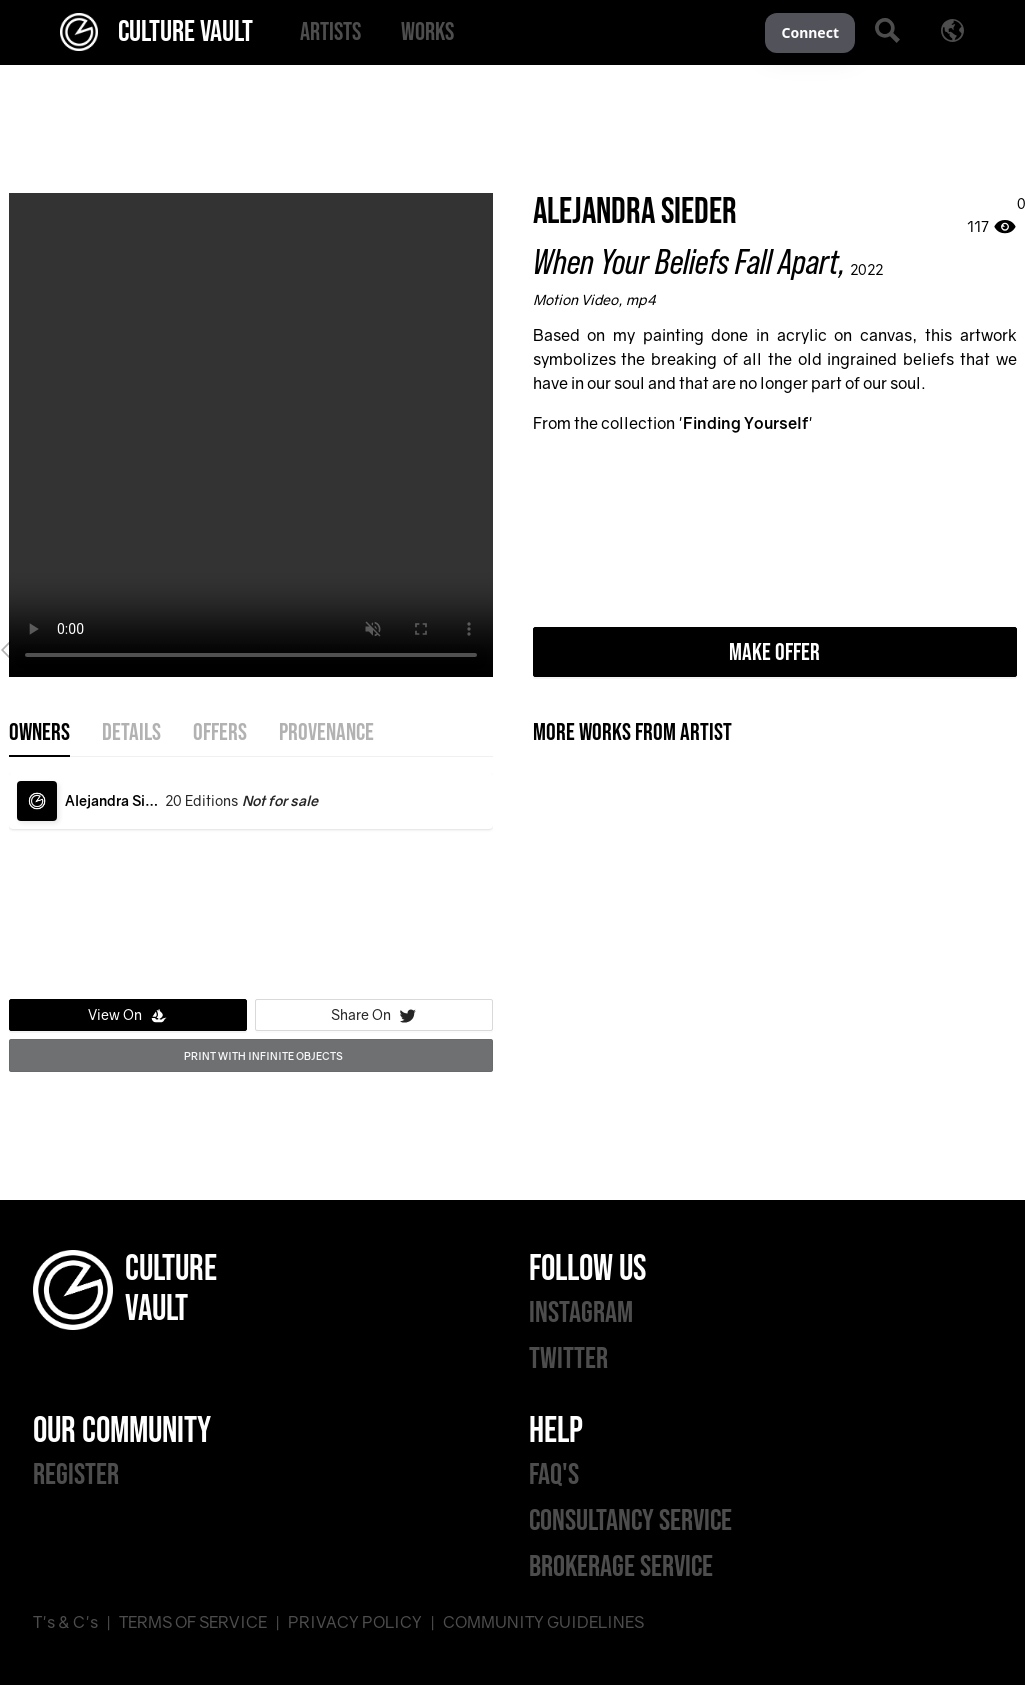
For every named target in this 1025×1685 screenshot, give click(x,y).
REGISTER (76, 1475)
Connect (810, 32)
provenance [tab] (326, 733)
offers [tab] (220, 733)
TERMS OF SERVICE (193, 1622)
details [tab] (131, 733)
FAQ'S (554, 1475)
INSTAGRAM (581, 1313)
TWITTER (568, 1359)
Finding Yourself (745, 423)
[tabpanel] (251, 882)
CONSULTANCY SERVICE (630, 1521)
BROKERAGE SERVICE (621, 1567)
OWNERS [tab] (39, 733)
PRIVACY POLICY (355, 1622)
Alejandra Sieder (635, 212)
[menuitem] (330, 32)
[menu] (522, 32)
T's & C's (65, 1622)
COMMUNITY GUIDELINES (543, 1622)
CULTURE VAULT (156, 32)
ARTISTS (330, 32)
